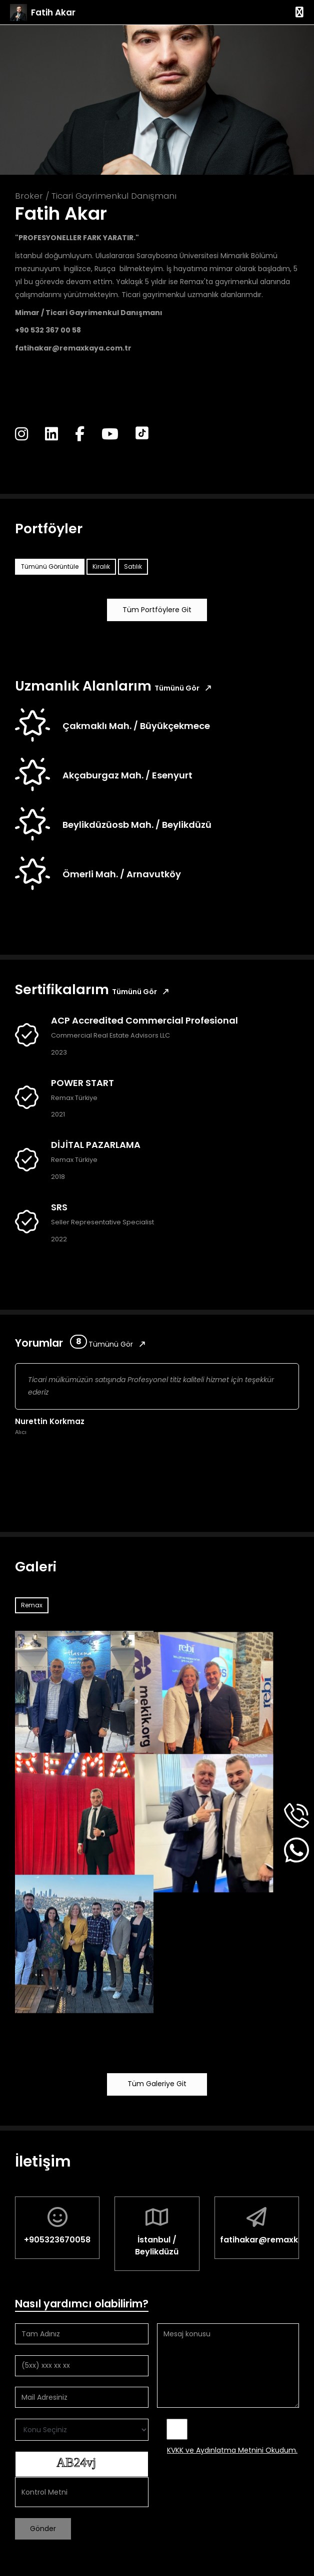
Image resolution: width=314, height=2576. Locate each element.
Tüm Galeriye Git (157, 2084)
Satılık (133, 566)
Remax (31, 1605)
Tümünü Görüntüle (49, 566)
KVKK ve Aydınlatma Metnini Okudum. (232, 2450)
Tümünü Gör (182, 688)
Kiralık (101, 566)
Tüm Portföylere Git (157, 610)
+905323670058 (57, 2239)
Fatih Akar (53, 12)
